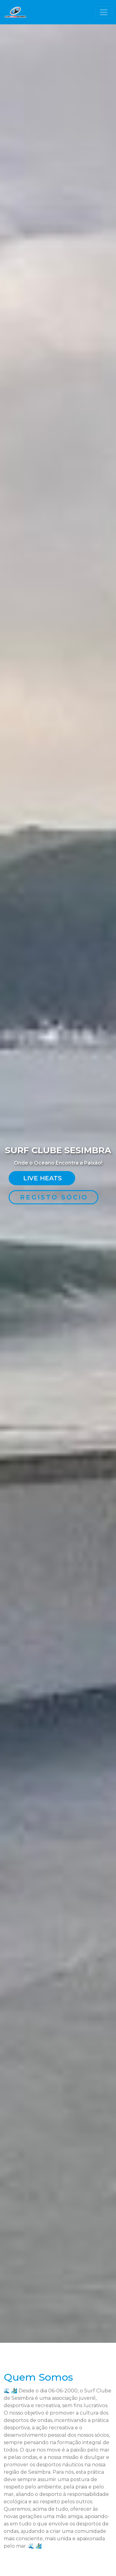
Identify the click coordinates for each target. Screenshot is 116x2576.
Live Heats (42, 1178)
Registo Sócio (54, 1197)
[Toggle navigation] (103, 12)
